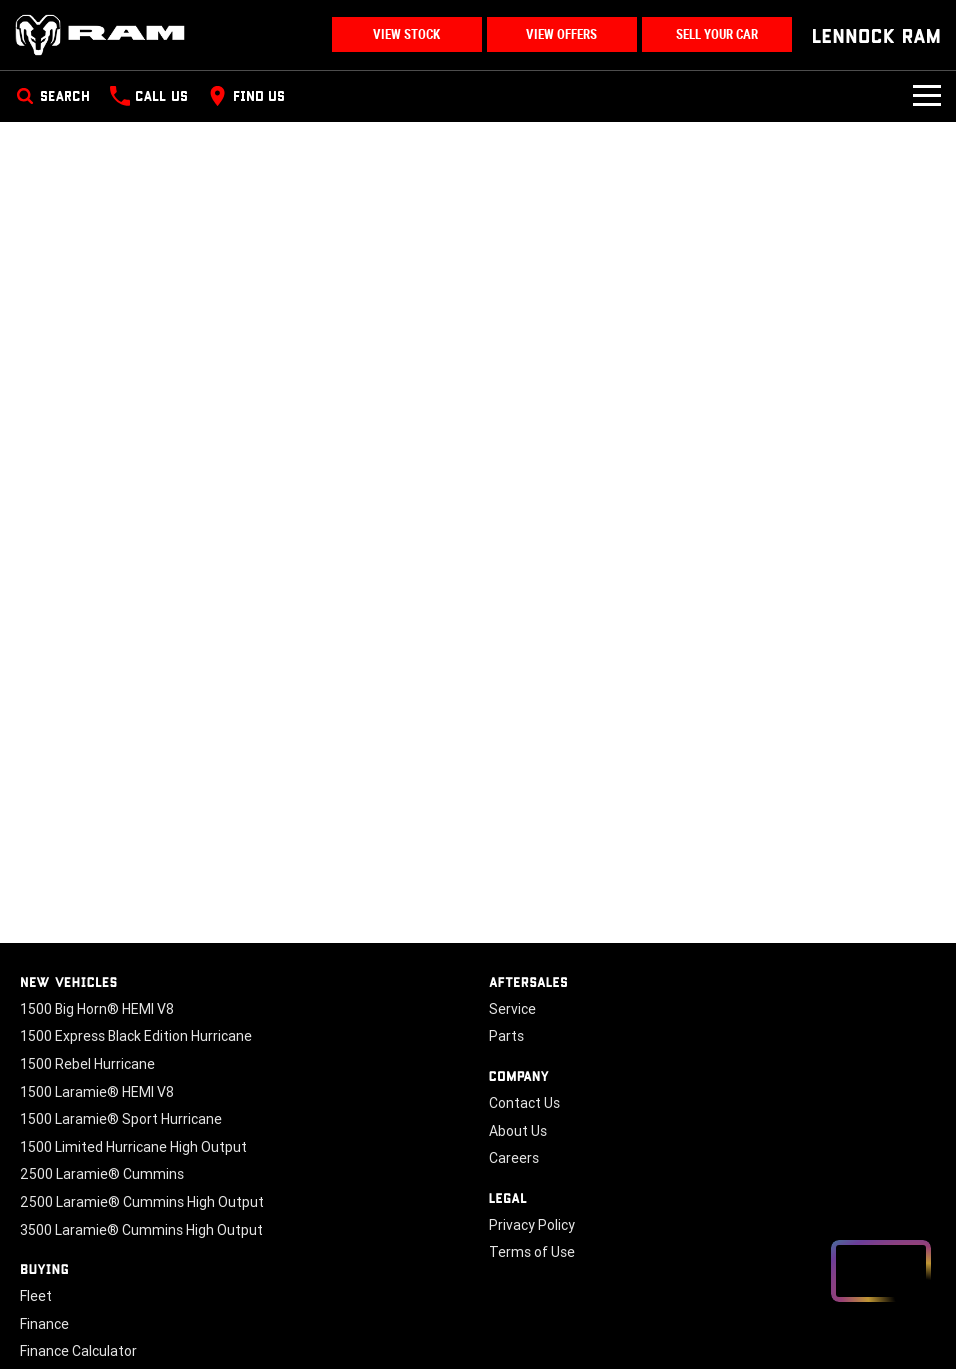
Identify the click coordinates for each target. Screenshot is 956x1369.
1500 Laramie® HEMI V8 (97, 1092)
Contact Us (524, 1103)
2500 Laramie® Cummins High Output (142, 1202)
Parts (506, 1036)
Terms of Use (532, 1252)
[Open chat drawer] (881, 1271)
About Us (518, 1131)
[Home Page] (100, 35)
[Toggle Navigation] (927, 96)
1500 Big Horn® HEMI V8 (97, 1009)
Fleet (36, 1296)
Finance (44, 1324)
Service (512, 1009)
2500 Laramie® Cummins (102, 1174)
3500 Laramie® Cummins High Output (141, 1230)
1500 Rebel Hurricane (87, 1064)
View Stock (406, 34)
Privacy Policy (532, 1225)
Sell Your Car (717, 34)
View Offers (561, 34)
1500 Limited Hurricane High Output (133, 1147)
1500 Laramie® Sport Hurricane (121, 1119)
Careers (514, 1158)
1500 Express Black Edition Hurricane (136, 1036)
